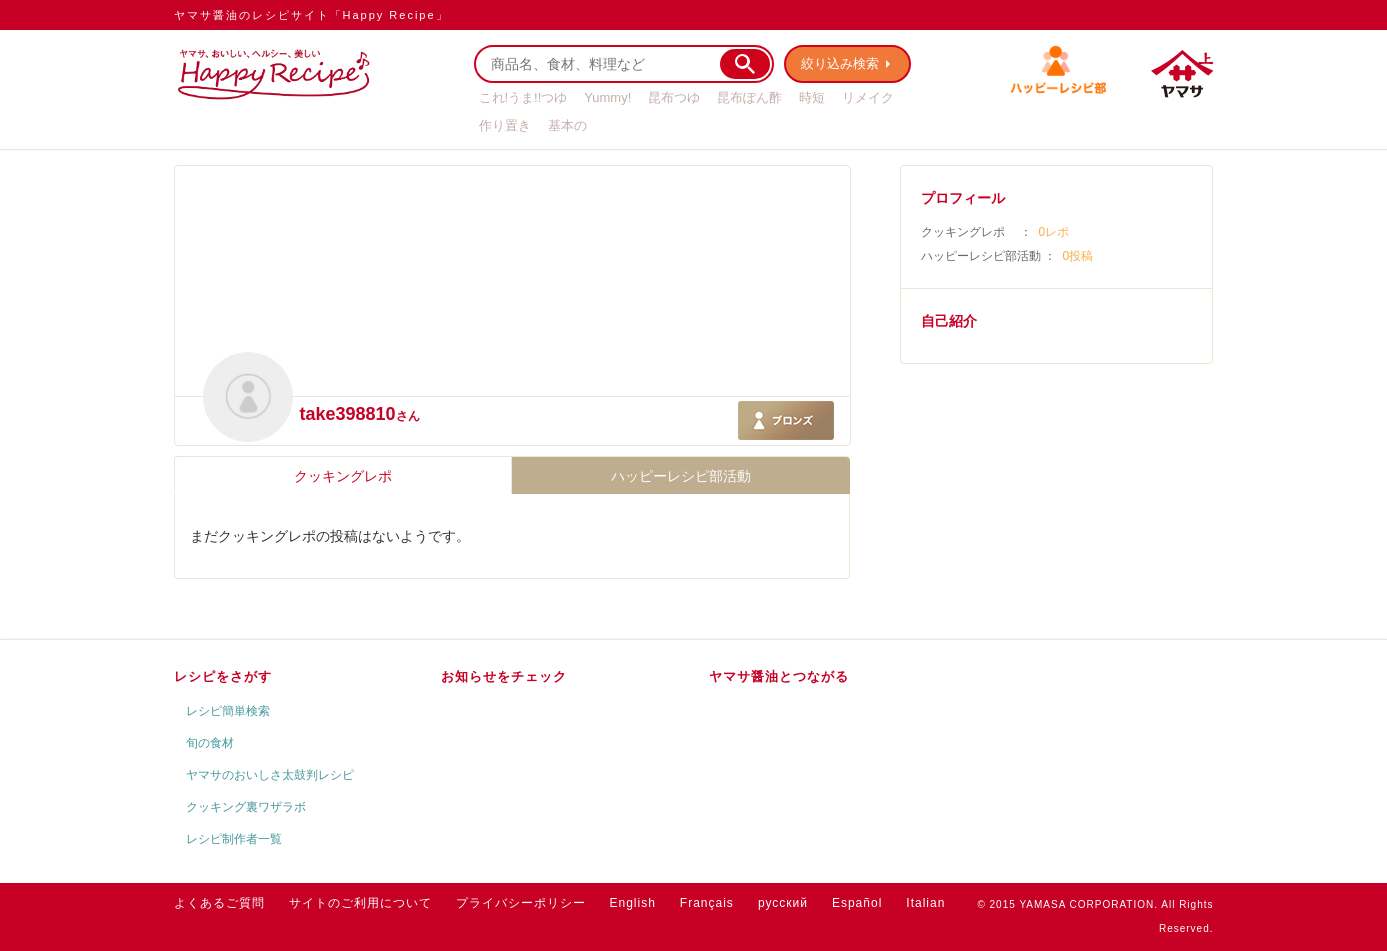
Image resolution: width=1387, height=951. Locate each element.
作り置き (505, 125)
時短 (812, 97)
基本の (567, 125)
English (633, 903)
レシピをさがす (223, 676)
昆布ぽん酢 (749, 97)
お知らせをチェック (504, 676)
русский (783, 903)
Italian (925, 903)
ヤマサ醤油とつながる (779, 676)
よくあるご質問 (219, 903)
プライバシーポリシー (521, 903)
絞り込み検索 (840, 63)
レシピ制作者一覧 (234, 839)
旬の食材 (210, 743)
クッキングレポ (343, 476)
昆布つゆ (674, 97)
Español (857, 903)
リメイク (868, 97)
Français (707, 903)
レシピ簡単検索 (228, 711)
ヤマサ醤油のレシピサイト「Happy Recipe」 (311, 15)
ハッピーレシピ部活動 (681, 476)
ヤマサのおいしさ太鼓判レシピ (270, 775)
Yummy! (607, 97)
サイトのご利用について (360, 903)
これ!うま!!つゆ (523, 97)
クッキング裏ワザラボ (246, 807)
